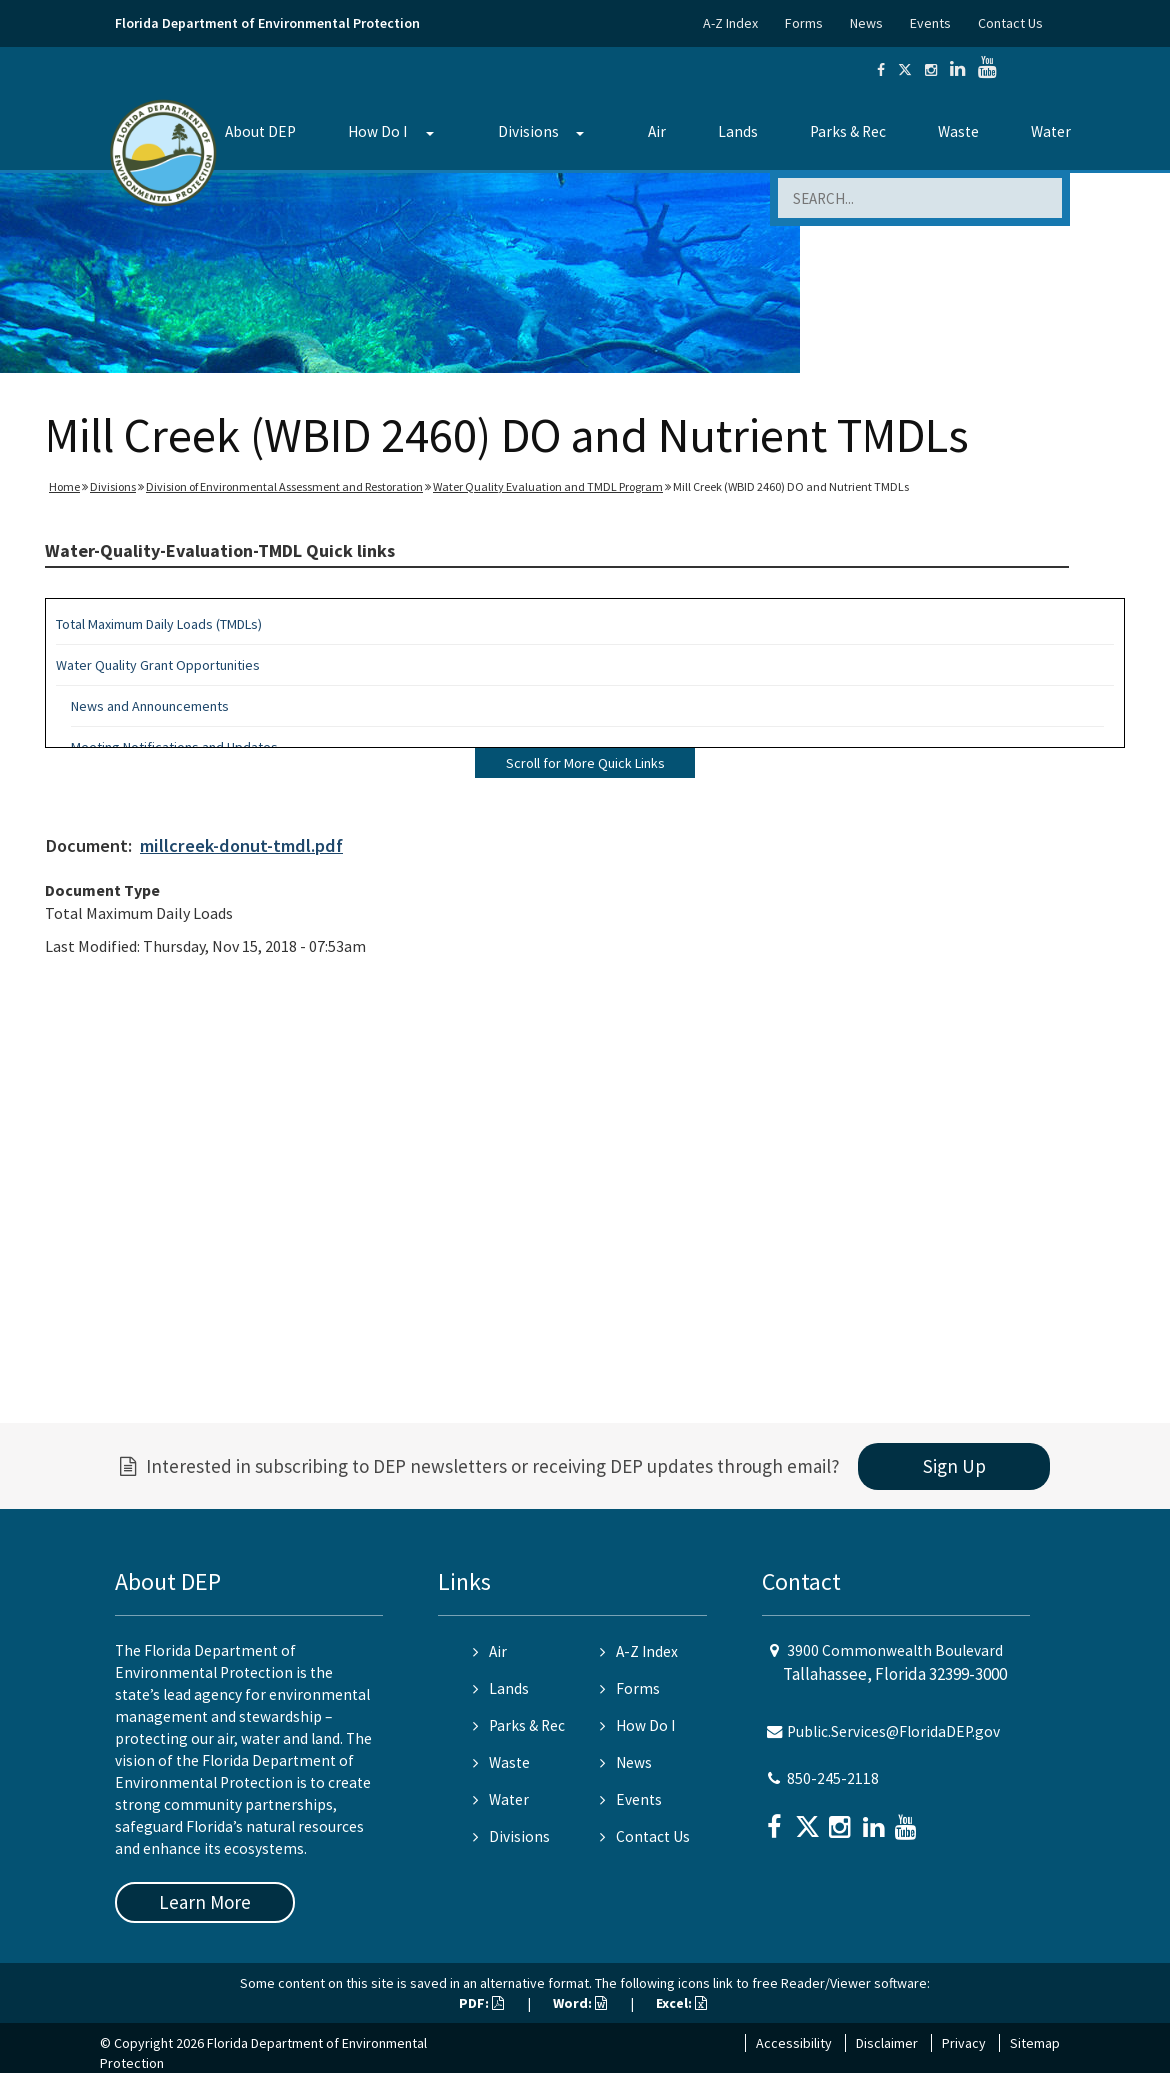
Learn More (205, 1902)
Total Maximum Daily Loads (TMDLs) (159, 624)
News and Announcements (150, 706)
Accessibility (794, 2043)
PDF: (481, 2003)
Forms (804, 23)
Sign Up (954, 1466)
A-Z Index (730, 23)
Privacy (964, 2043)
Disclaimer (887, 2043)
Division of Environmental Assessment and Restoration (284, 486)
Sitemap (1035, 2043)
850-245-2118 (833, 1778)
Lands (738, 131)
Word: (580, 2003)
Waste (958, 131)
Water (1051, 131)
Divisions (528, 131)
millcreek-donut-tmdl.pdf (241, 845)
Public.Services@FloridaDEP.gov (893, 1731)
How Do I (377, 131)
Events (930, 23)
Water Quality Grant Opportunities (158, 665)
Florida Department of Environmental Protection (267, 23)
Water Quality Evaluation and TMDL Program (548, 486)
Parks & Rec (848, 131)
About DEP (260, 131)
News (866, 23)
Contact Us (1010, 23)
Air (657, 131)
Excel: (681, 2003)
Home (64, 486)
